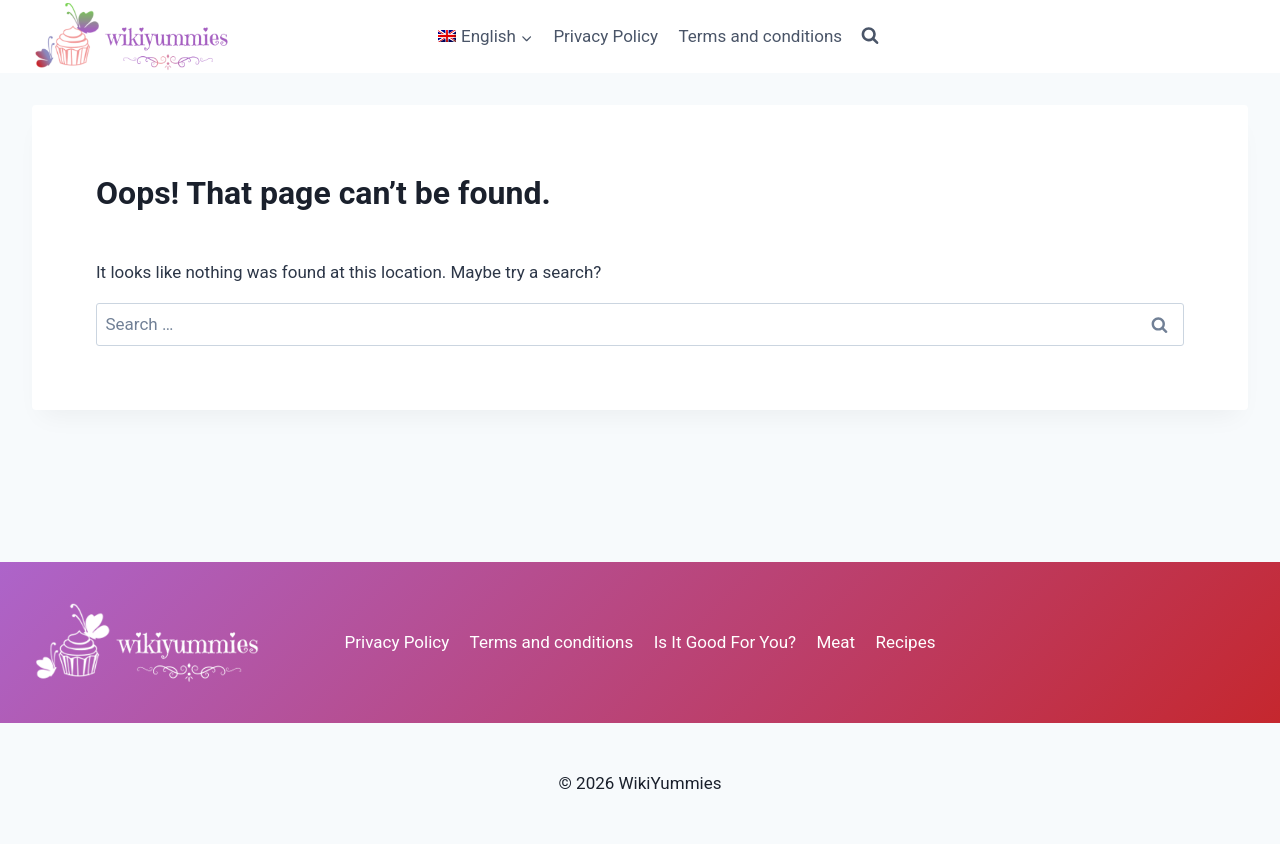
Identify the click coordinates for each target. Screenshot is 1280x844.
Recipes (906, 642)
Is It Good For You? (725, 642)
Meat (836, 642)
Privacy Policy (605, 36)
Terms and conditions (760, 36)
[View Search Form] (870, 36)
